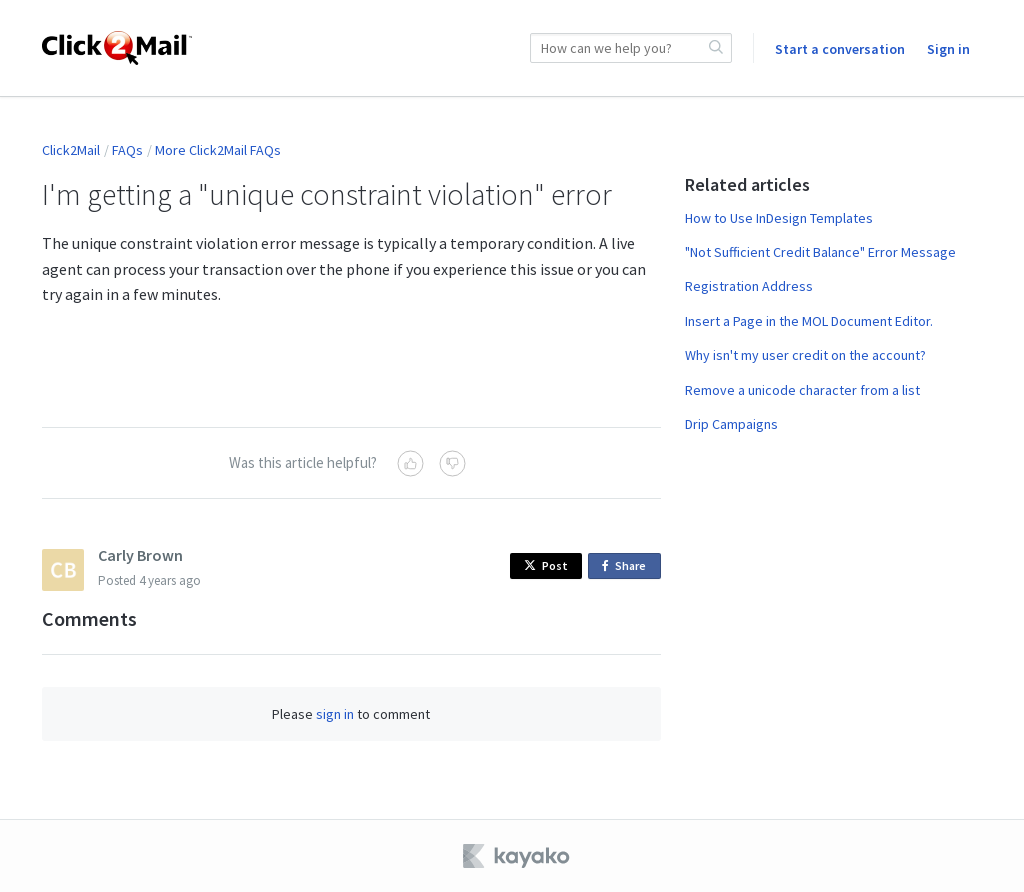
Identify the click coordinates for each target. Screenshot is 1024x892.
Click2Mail (71, 150)
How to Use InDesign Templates (779, 218)
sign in (335, 714)
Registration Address (749, 286)
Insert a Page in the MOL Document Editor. (809, 321)
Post (546, 565)
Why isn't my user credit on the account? (805, 355)
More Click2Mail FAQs (218, 150)
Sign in (948, 49)
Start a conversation (840, 49)
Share (627, 566)
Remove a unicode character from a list (802, 390)
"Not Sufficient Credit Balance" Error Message (820, 252)
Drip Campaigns (731, 424)
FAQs (127, 150)
